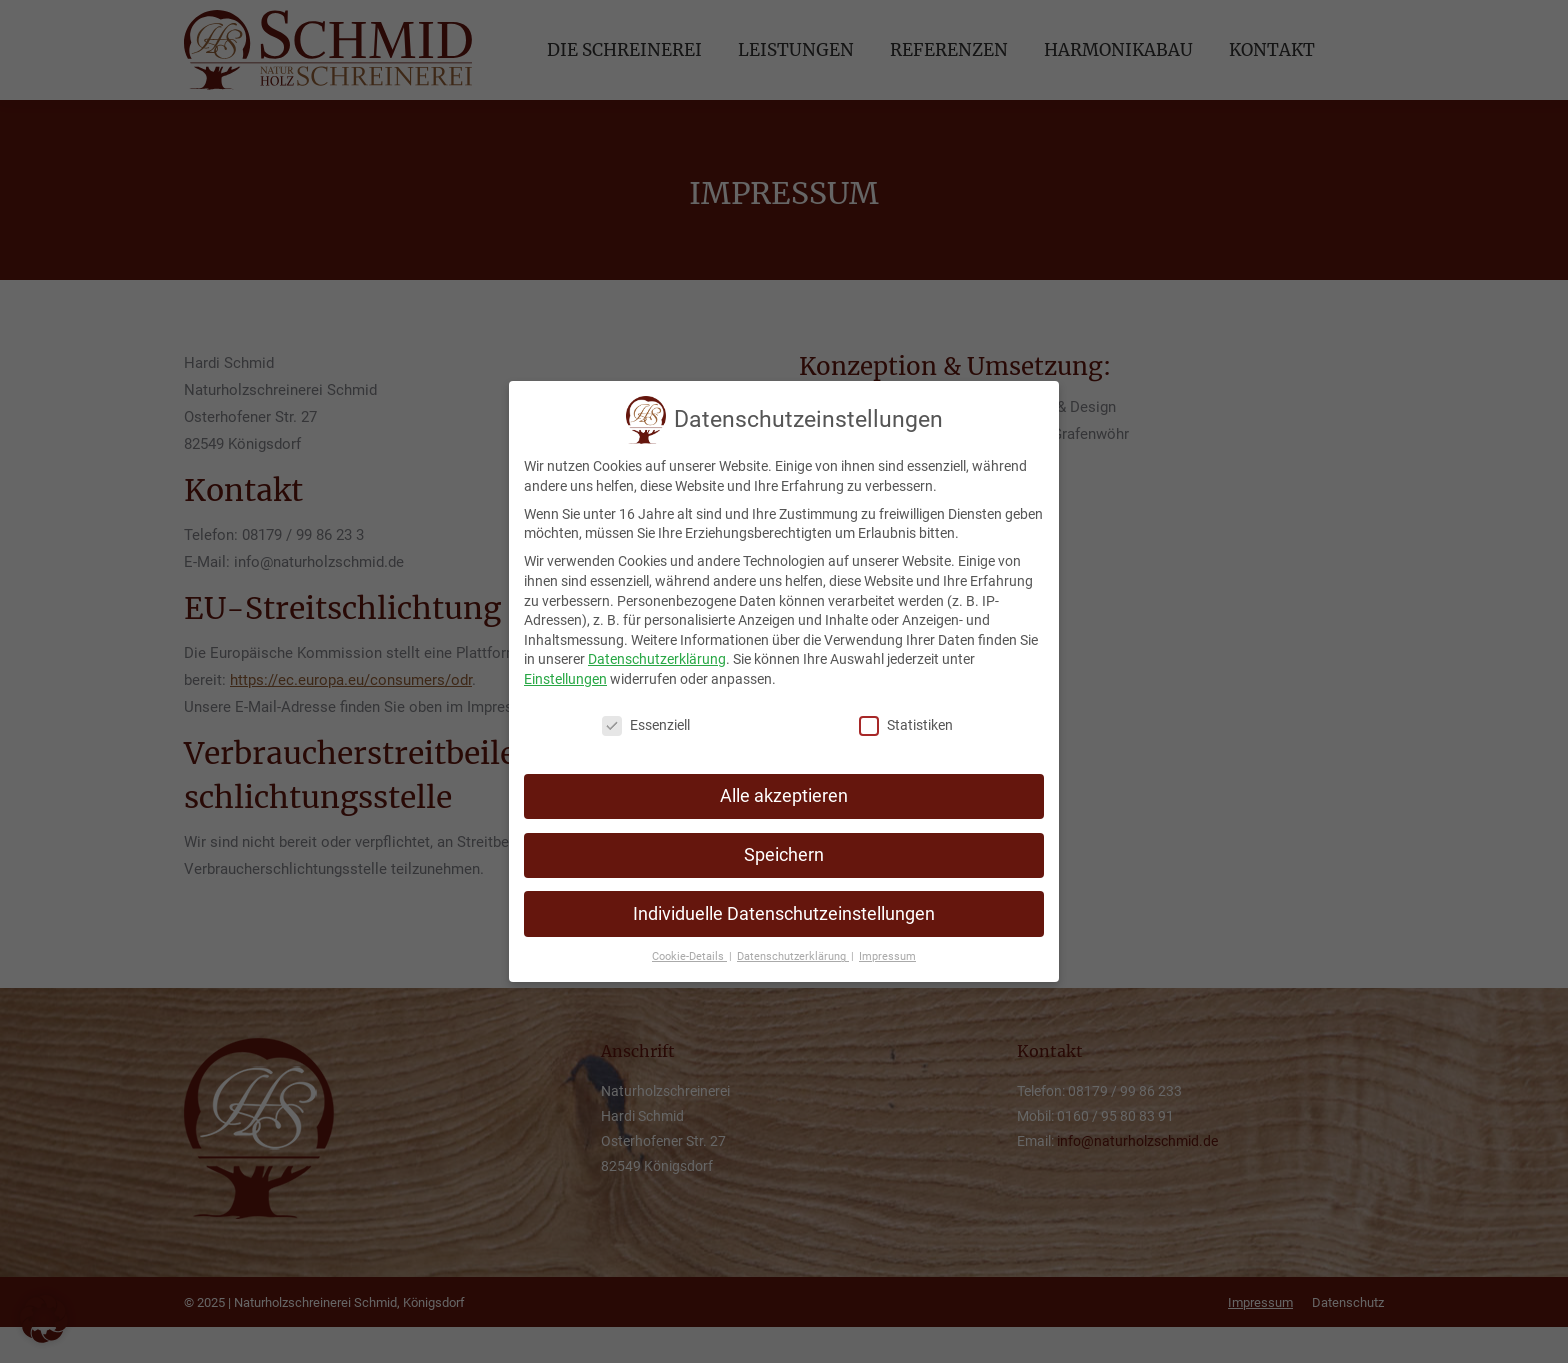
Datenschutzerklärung (657, 653)
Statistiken (906, 719)
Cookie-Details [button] (689, 950)
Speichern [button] (784, 848)
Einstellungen (565, 673)
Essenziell (646, 719)
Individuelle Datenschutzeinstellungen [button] (784, 907)
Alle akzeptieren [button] (784, 789)
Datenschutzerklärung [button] (793, 950)
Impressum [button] (887, 950)
